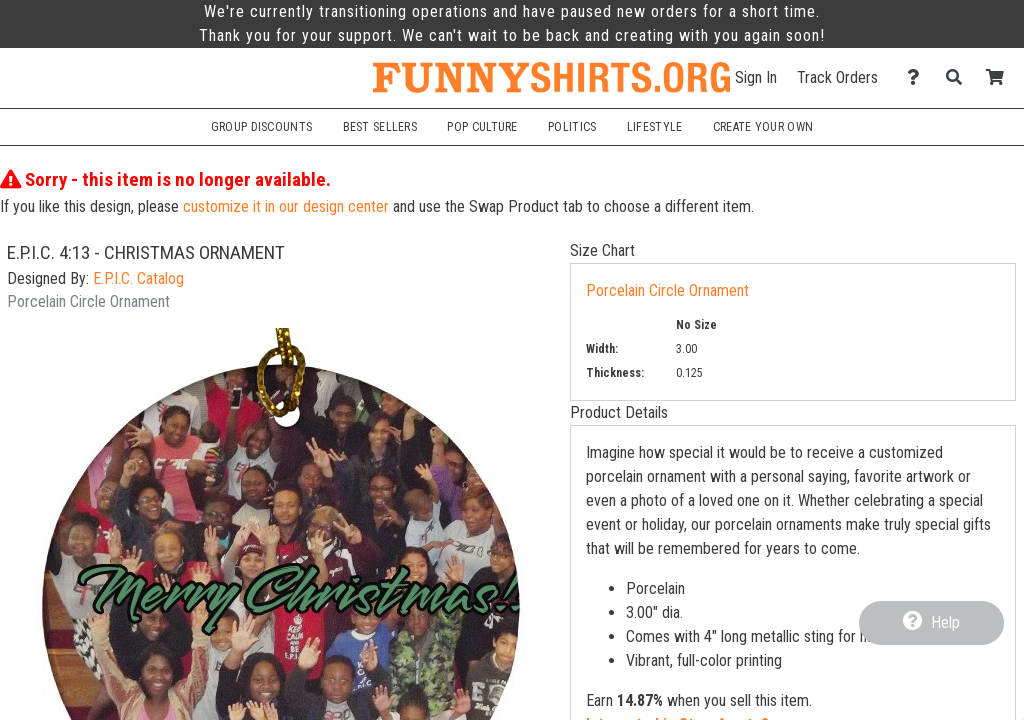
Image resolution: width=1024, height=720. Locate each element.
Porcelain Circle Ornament (667, 290)
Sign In (756, 77)
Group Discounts (261, 127)
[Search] (959, 77)
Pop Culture (482, 127)
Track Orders (837, 77)
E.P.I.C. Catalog (138, 278)
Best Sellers (380, 127)
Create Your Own (763, 127)
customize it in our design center (286, 206)
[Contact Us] (918, 77)
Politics (572, 127)
